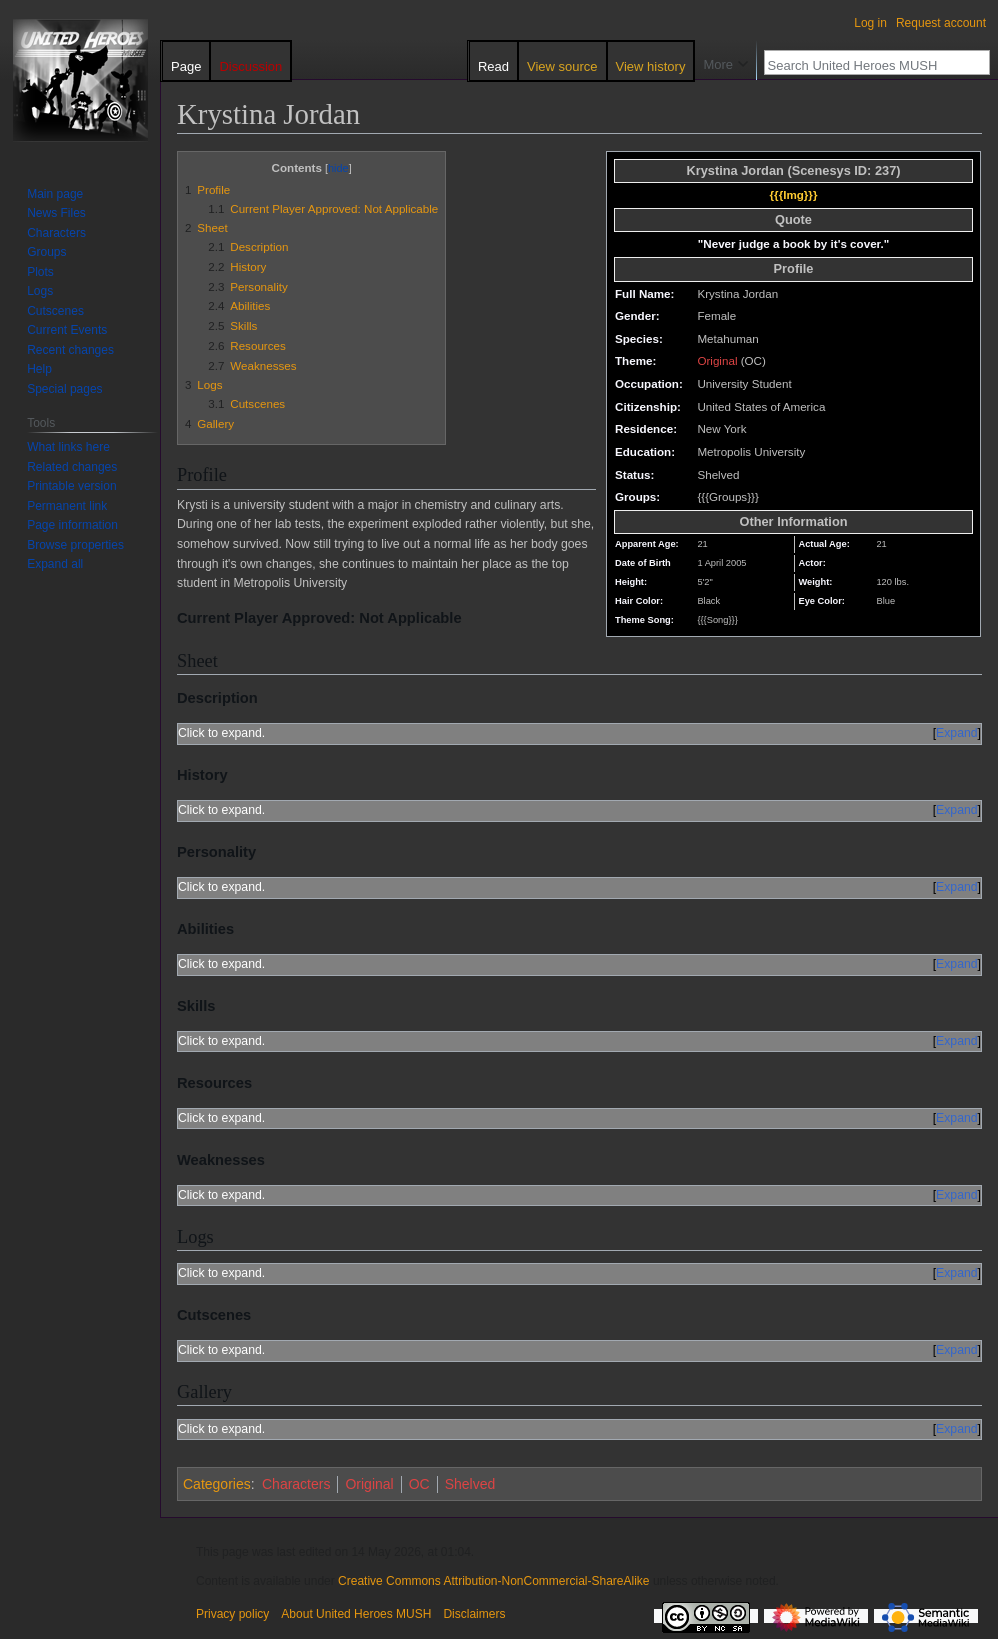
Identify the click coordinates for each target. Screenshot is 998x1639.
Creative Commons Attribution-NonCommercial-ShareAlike (493, 1581)
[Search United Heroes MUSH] (866, 65)
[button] (55, 564)
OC (419, 1484)
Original (717, 360)
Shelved (470, 1484)
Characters (296, 1484)
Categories (217, 1484)
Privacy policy (232, 1614)
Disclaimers (474, 1614)
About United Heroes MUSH (356, 1614)
